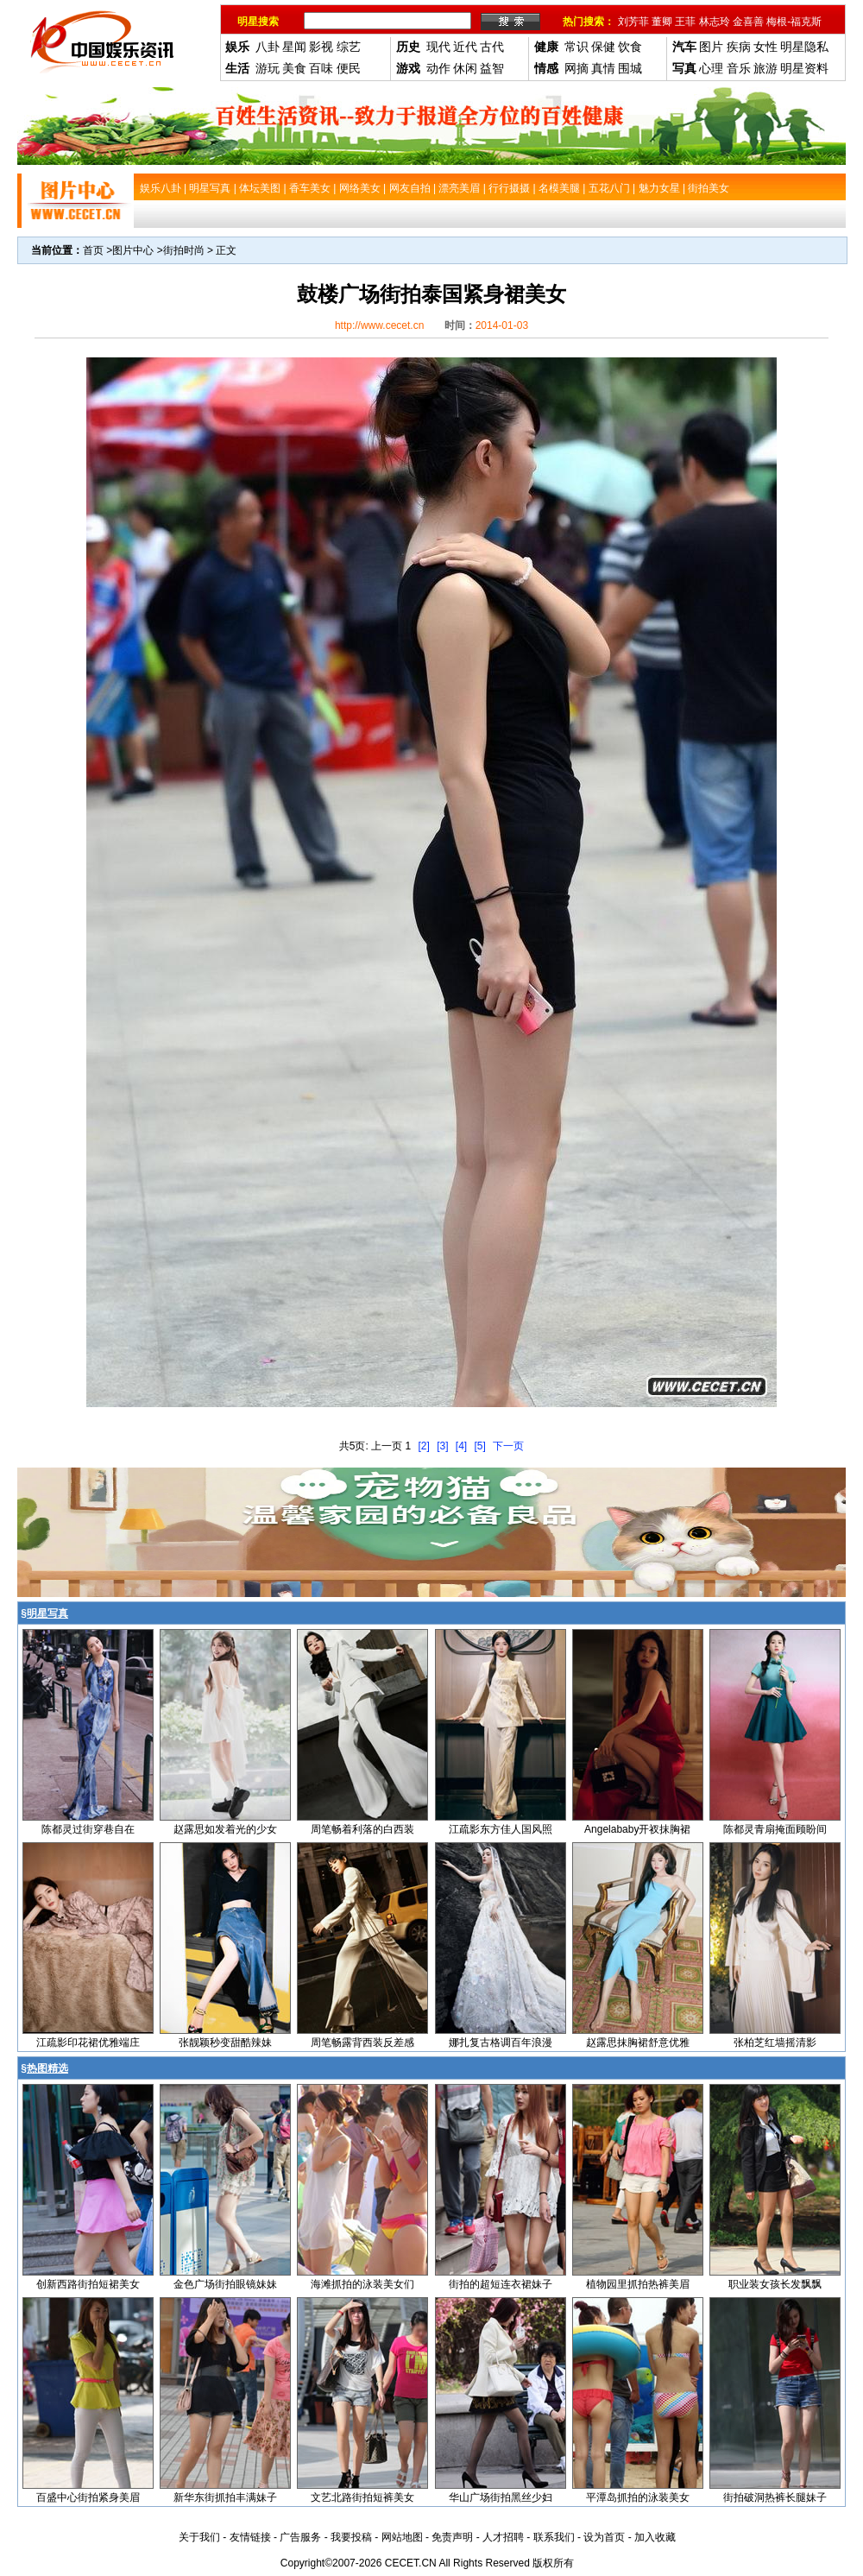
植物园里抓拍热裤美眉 (638, 2284)
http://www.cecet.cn (379, 325)
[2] (423, 1446)
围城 (630, 68)
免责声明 (452, 2537)
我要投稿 (351, 2537)
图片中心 (133, 250)
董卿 (662, 22)
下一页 (508, 1446)
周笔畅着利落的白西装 (362, 1829)
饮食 (630, 47)
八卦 (267, 47)
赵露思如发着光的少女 (225, 1829)
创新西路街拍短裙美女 (88, 2284)
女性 (765, 47)
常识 (576, 47)
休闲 (465, 68)
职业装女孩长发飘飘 (775, 2284)
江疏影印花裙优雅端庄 (88, 2042)
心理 (711, 68)
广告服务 (300, 2537)
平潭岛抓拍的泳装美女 (638, 2497)
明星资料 (804, 68)
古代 (492, 47)
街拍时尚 (184, 250)
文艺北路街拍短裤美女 (362, 2497)
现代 (438, 47)
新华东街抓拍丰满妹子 (225, 2497)
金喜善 (748, 22)
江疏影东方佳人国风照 (500, 1829)
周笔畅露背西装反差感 (362, 2042)
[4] (461, 1446)
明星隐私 (804, 47)
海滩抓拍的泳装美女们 (362, 2284)
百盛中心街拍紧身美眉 (88, 2497)
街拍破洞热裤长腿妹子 (775, 2497)
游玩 (267, 68)
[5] (480, 1446)
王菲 (685, 22)
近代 (465, 47)
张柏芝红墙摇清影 (775, 2042)
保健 (603, 47)
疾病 (739, 47)
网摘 (576, 68)
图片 (711, 47)
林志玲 (714, 22)
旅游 (765, 68)
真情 (603, 68)
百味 (321, 68)
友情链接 (250, 2537)
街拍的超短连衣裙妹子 (500, 2284)
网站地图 (402, 2537)
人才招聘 (503, 2537)
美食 (294, 68)
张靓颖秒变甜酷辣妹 (225, 2042)
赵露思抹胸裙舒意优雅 (638, 2042)
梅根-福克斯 (794, 22)
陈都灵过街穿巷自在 (88, 1829)
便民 (349, 68)
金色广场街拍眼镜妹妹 (225, 2284)
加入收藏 (655, 2537)
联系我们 (554, 2537)
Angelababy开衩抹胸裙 (637, 1829)
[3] (442, 1446)
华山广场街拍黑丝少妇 (500, 2497)
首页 (93, 250)
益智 (492, 68)
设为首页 (604, 2537)
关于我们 (199, 2537)
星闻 (294, 47)
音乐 (739, 68)
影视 (321, 47)
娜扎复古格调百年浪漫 (500, 2042)
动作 (438, 68)
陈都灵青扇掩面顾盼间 (775, 1829)
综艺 (349, 47)
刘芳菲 (633, 22)
